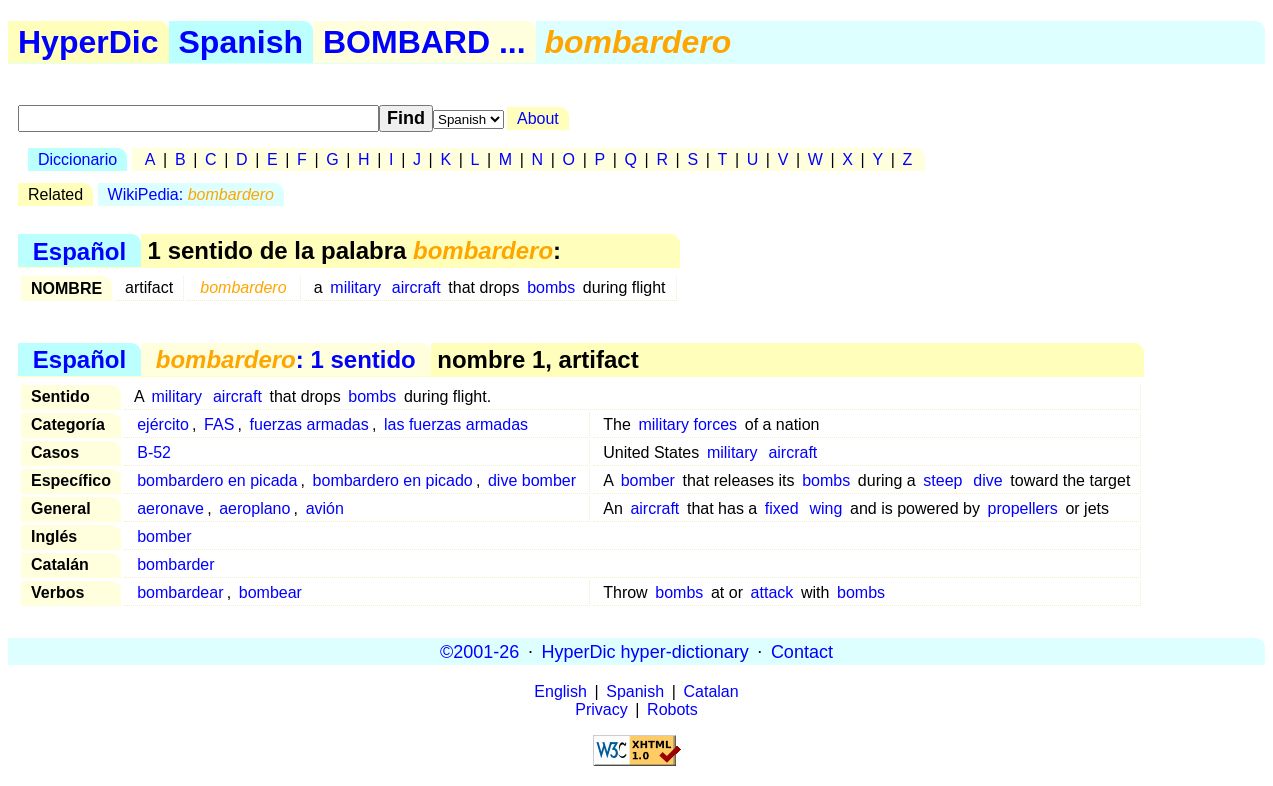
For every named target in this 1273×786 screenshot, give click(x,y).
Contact (802, 651)
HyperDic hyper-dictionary (645, 651)
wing (825, 508)
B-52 (154, 452)
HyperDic (88, 42)
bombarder (175, 564)
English (560, 691)
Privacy (601, 709)
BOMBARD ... (424, 42)
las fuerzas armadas (456, 424)
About (538, 118)
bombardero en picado (393, 480)
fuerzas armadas (309, 424)
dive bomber (532, 480)
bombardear (180, 592)
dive (987, 480)
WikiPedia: (191, 194)
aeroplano (254, 508)
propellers (1023, 508)
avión (325, 508)
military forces (687, 424)
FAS (219, 424)
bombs (551, 287)
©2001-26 (479, 651)
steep (942, 480)
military (355, 287)
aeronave (170, 508)
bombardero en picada (217, 480)
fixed (782, 508)
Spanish (241, 42)
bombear (270, 592)
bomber (648, 480)
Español (79, 250)
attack (772, 592)
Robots (672, 709)
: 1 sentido (286, 359)
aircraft (416, 287)
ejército (163, 424)
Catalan (711, 691)
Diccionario (77, 159)
